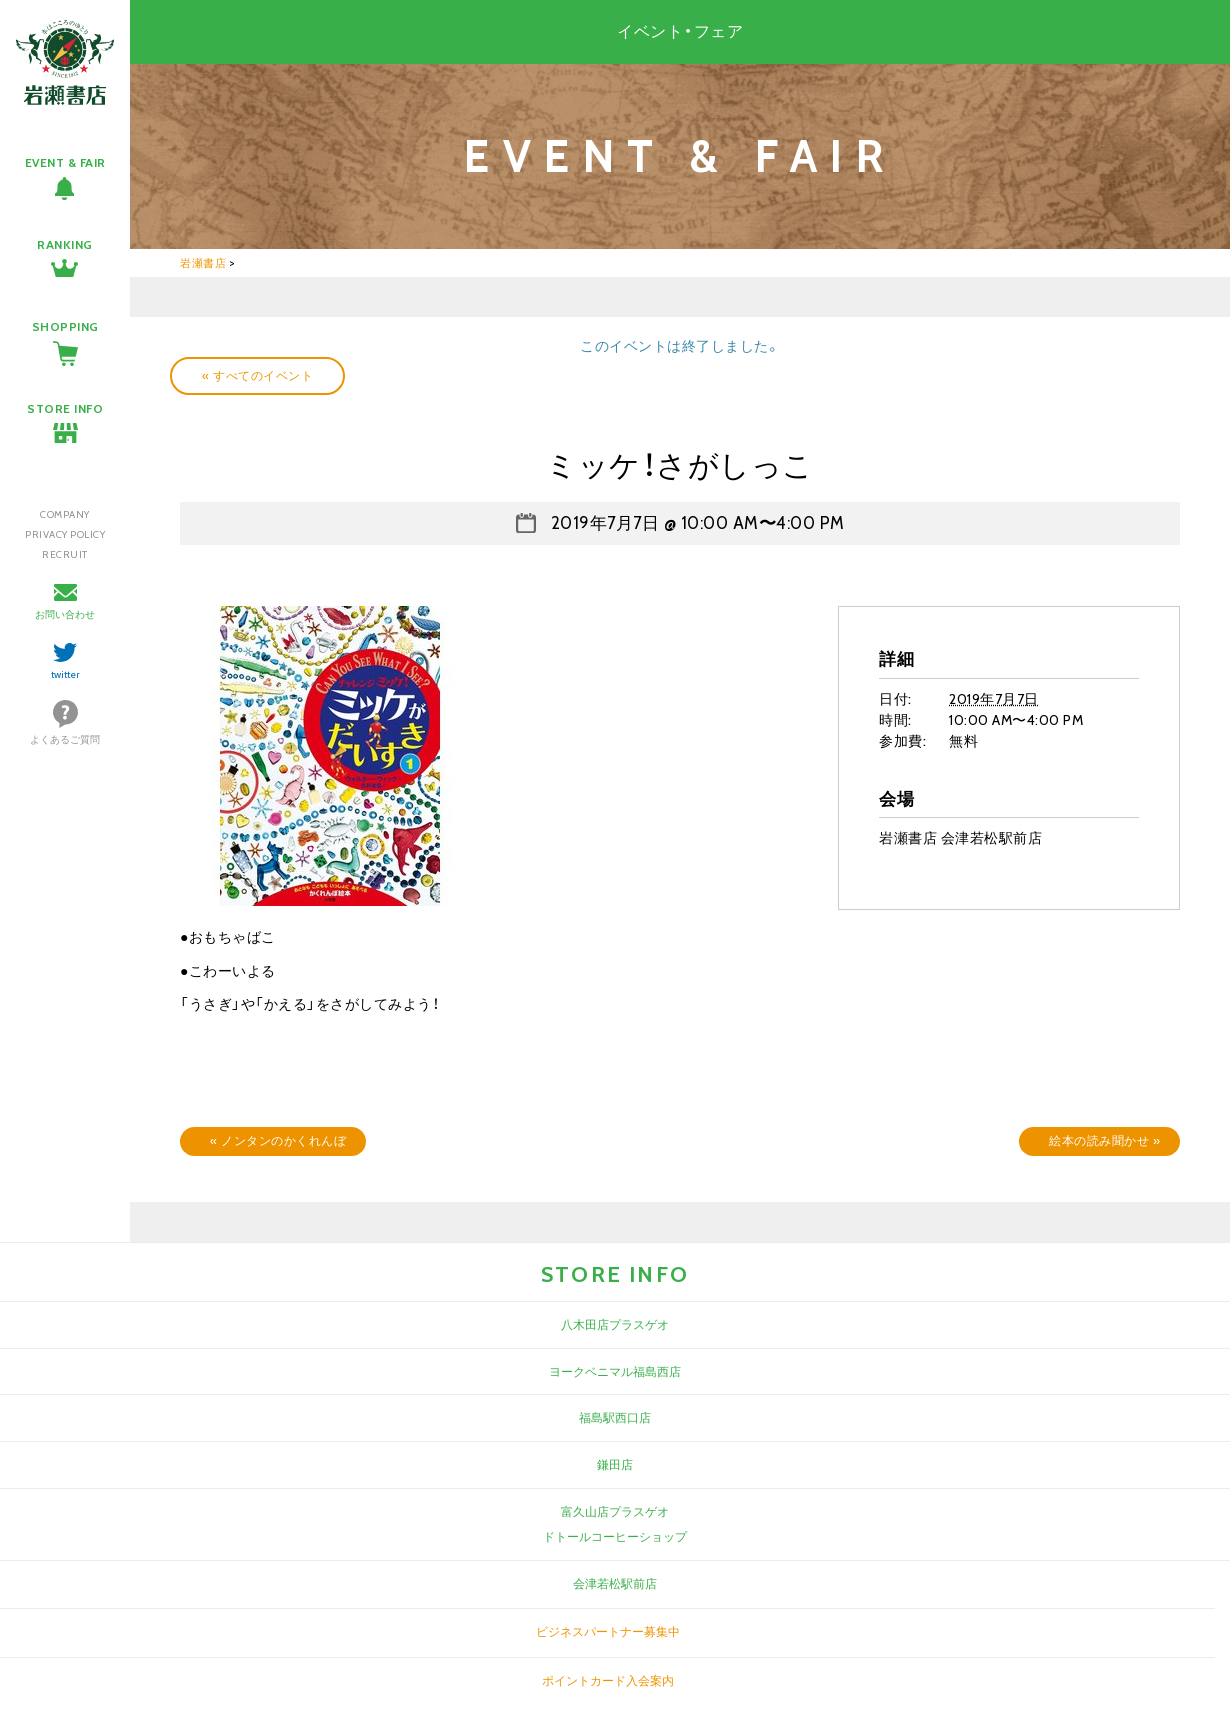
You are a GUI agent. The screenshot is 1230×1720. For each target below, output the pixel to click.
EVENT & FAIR (65, 162)
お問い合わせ (65, 614)
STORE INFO (65, 408)
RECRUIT (65, 554)
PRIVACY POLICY (65, 534)
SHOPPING (65, 326)
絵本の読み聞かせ (1104, 1140)
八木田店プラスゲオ (615, 1324)
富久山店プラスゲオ (615, 1511)
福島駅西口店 (615, 1417)
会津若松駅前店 (615, 1583)
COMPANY (65, 514)
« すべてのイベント (257, 375)
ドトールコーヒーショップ (615, 1536)
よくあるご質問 (65, 739)
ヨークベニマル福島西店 (615, 1371)
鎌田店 (615, 1464)
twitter (65, 674)
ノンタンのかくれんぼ (278, 1140)
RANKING (65, 244)
